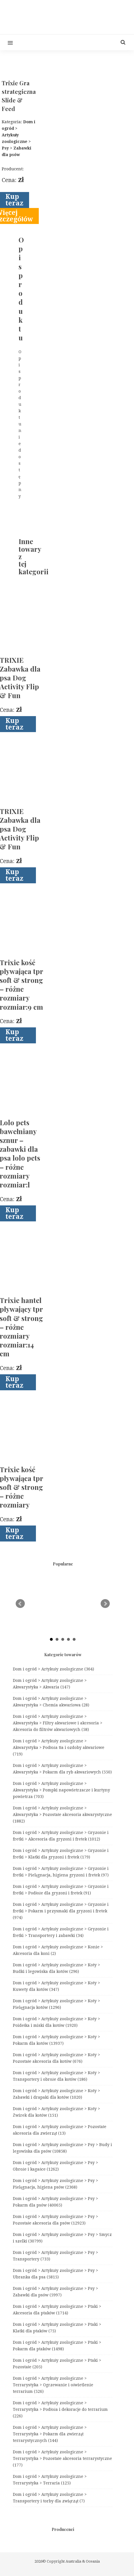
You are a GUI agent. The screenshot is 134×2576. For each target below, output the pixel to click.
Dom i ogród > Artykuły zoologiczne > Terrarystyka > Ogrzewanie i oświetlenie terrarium (53, 2385)
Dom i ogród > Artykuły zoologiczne (53, 1669)
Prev (20, 1603)
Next (105, 1603)
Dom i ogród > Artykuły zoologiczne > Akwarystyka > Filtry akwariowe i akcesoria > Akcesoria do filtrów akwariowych (57, 1723)
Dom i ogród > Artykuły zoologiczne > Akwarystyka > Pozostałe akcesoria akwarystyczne (62, 1814)
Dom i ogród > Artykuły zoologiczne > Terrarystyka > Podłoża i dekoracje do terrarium (60, 2409)
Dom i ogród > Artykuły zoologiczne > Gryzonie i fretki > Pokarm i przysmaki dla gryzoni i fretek (61, 1911)
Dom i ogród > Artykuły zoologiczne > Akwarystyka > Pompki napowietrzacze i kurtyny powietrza (61, 1790)
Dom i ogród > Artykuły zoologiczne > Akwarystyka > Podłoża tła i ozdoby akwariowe (58, 1747)
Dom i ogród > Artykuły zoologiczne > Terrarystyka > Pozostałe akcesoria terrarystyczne (62, 2458)
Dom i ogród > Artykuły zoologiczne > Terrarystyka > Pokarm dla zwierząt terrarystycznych (50, 2434)
